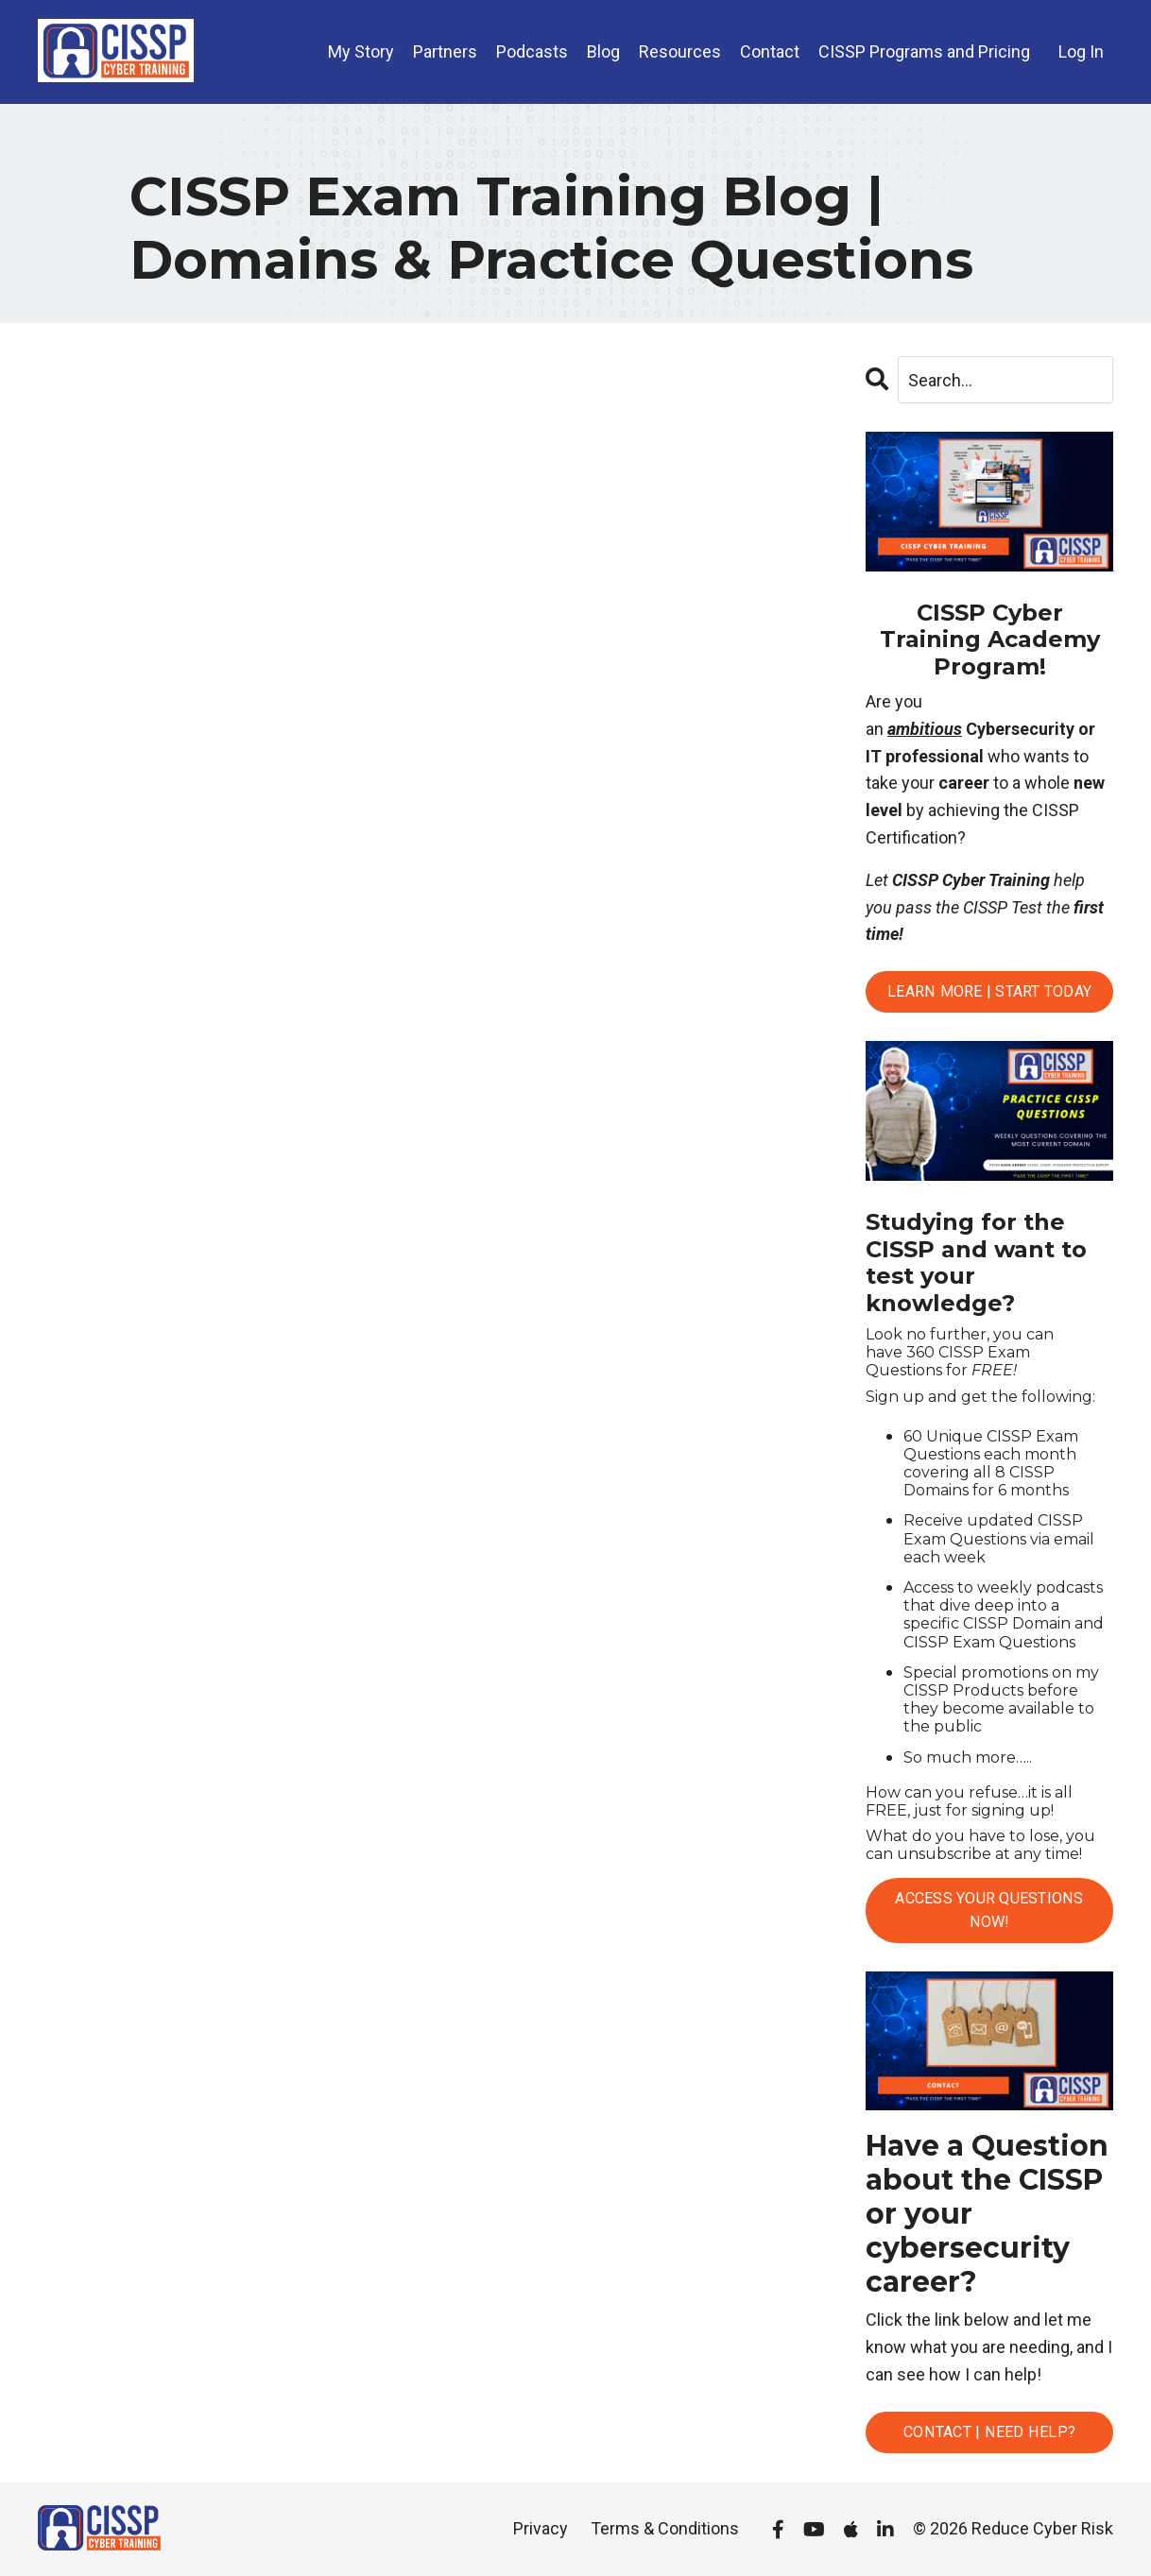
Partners (445, 51)
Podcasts (532, 51)
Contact (769, 51)
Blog (603, 51)
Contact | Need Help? (989, 2432)
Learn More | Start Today (989, 991)
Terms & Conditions (665, 2528)
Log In (1081, 51)
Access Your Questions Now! (989, 1909)
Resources (680, 51)
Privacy (540, 2528)
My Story (361, 51)
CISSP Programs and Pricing (924, 51)
